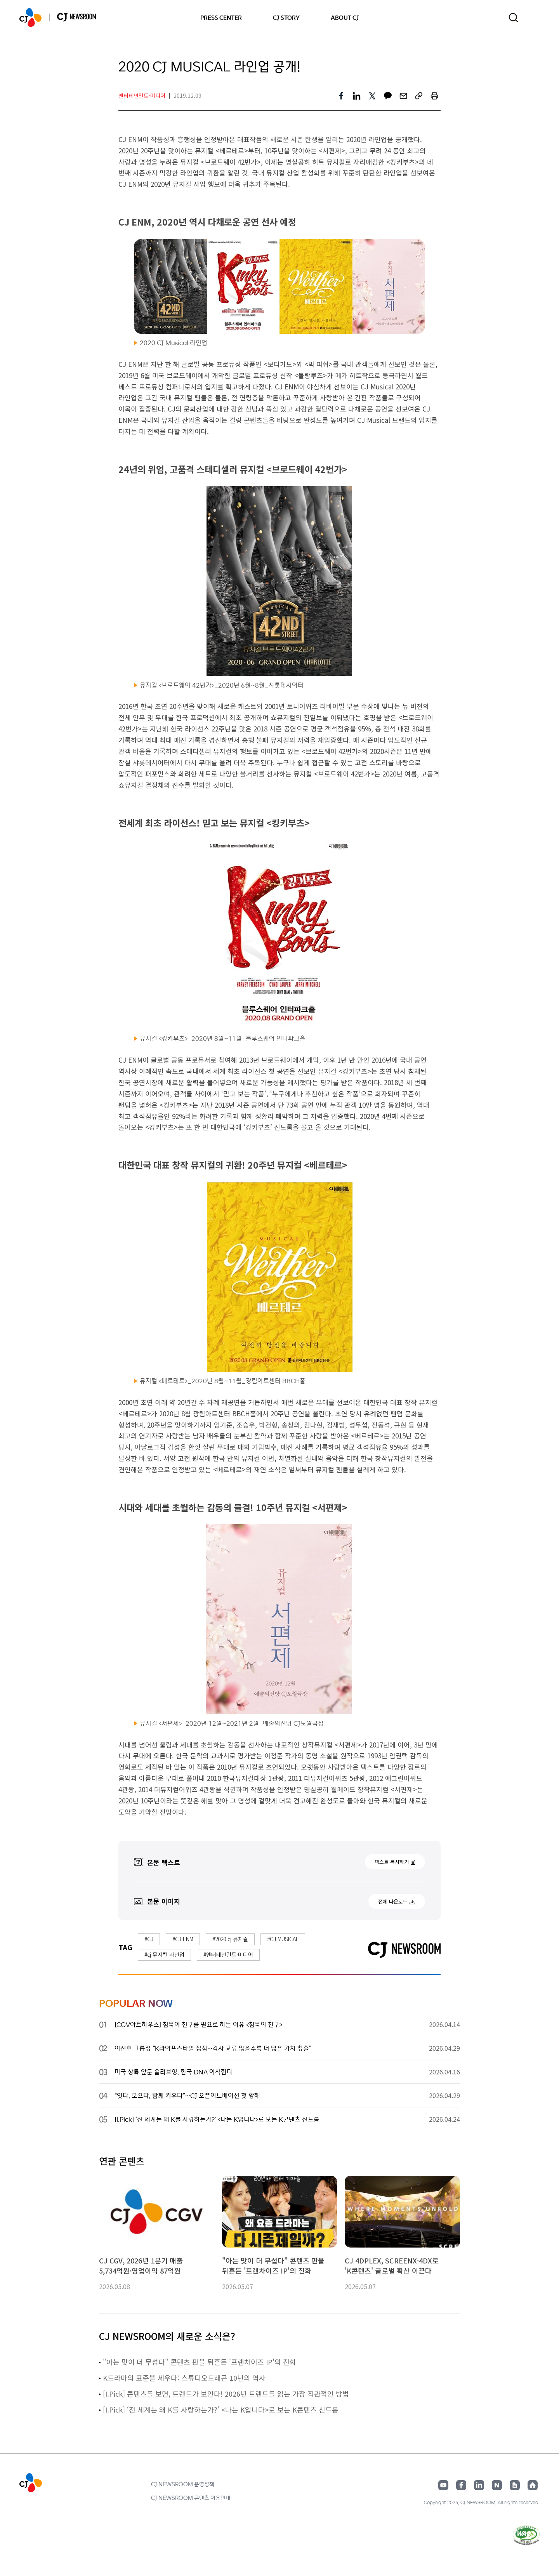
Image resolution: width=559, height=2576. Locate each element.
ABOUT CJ (345, 17)
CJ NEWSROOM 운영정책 (182, 2484)
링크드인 (479, 2485)
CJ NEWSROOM (30, 17)
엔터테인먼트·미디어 (141, 95)
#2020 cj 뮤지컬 (230, 1939)
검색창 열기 (513, 18)
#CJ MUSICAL (283, 1939)
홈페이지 (533, 2485)
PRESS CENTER (221, 17)
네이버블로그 (497, 2485)
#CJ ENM (182, 1939)
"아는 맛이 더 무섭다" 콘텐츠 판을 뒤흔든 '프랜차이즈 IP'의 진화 (199, 2362)
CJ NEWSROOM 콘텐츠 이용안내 (191, 2497)
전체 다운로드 (393, 1901)
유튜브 (443, 2485)
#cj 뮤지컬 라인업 (164, 1954)
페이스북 (461, 2485)
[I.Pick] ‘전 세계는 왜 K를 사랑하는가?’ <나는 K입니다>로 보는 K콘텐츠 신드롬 (221, 2409)
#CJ (148, 1939)
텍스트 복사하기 (392, 1862)
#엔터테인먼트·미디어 (228, 1954)
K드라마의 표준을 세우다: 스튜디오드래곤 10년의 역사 (184, 2378)
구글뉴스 (515, 2485)
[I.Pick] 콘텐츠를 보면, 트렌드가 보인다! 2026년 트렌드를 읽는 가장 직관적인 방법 (227, 2393)
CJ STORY (286, 17)
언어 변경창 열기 (535, 17)
